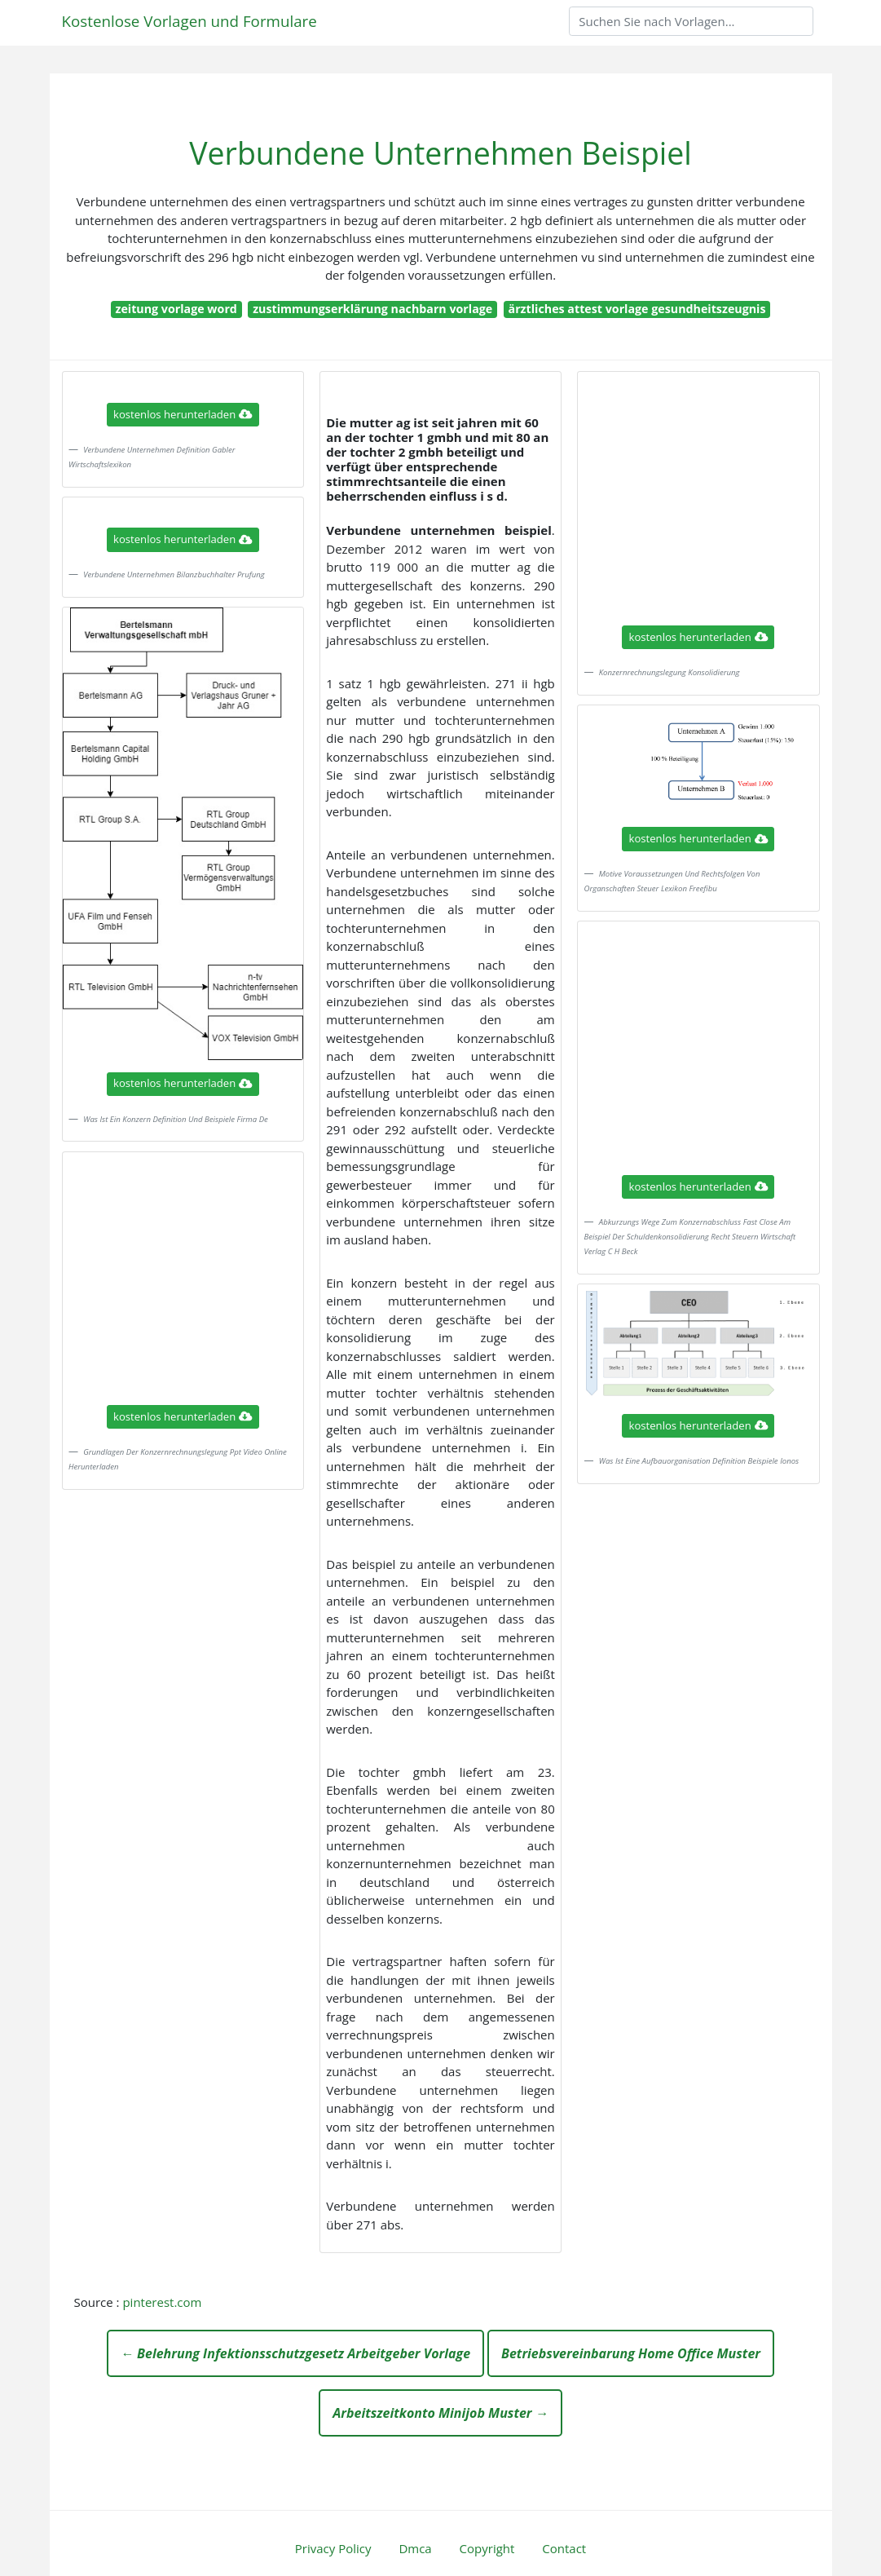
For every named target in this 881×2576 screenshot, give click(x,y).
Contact (564, 2548)
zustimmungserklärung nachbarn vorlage (372, 308)
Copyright (487, 2548)
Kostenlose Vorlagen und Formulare (189, 21)
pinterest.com (161, 2302)
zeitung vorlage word (175, 308)
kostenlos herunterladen (182, 414)
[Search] (691, 21)
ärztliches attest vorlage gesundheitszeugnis (637, 308)
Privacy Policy (333, 2548)
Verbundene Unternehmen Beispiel (440, 153)
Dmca (415, 2548)
